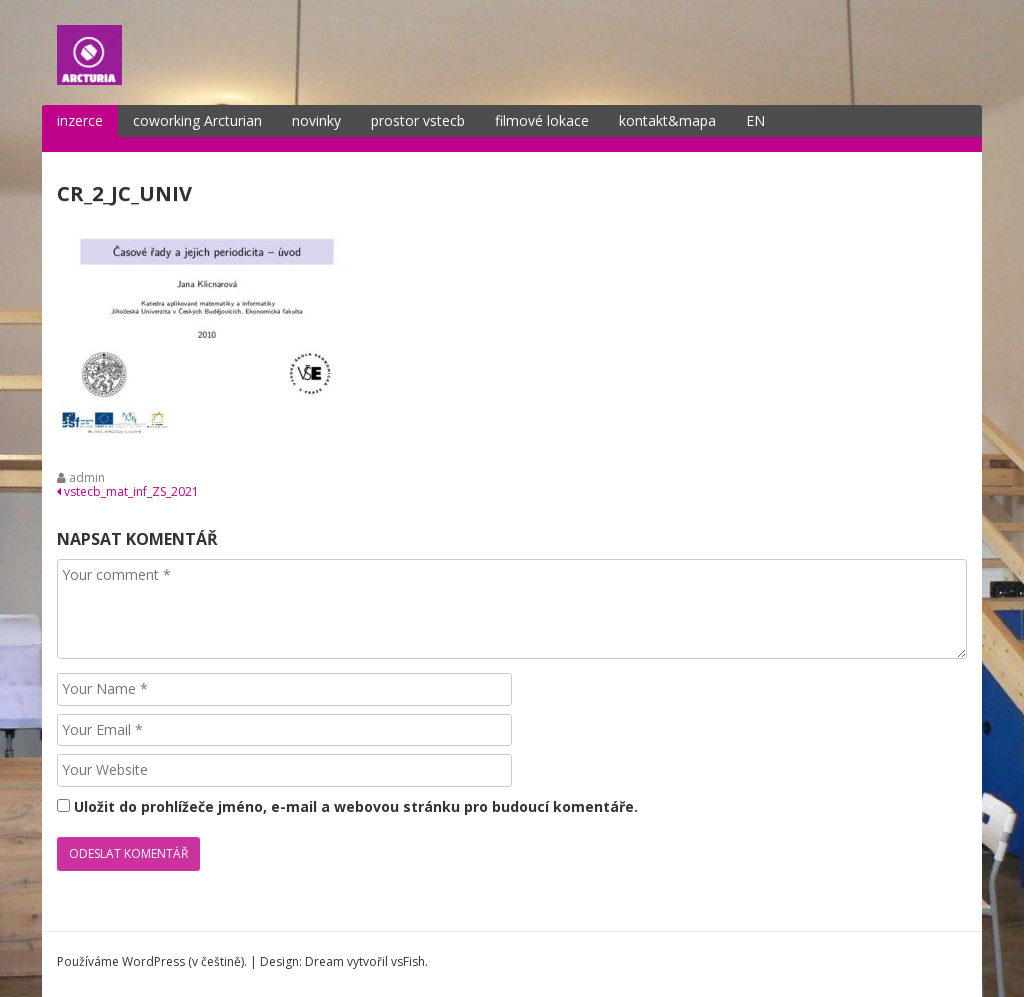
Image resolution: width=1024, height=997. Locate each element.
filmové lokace (542, 120)
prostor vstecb (418, 120)
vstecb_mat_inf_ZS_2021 (128, 491)
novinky (316, 120)
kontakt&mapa (667, 120)
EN (755, 120)
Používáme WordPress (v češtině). (152, 961)
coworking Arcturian (197, 120)
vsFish (408, 961)
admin (87, 477)
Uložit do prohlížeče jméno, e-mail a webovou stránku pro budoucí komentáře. (356, 806)
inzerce (80, 120)
